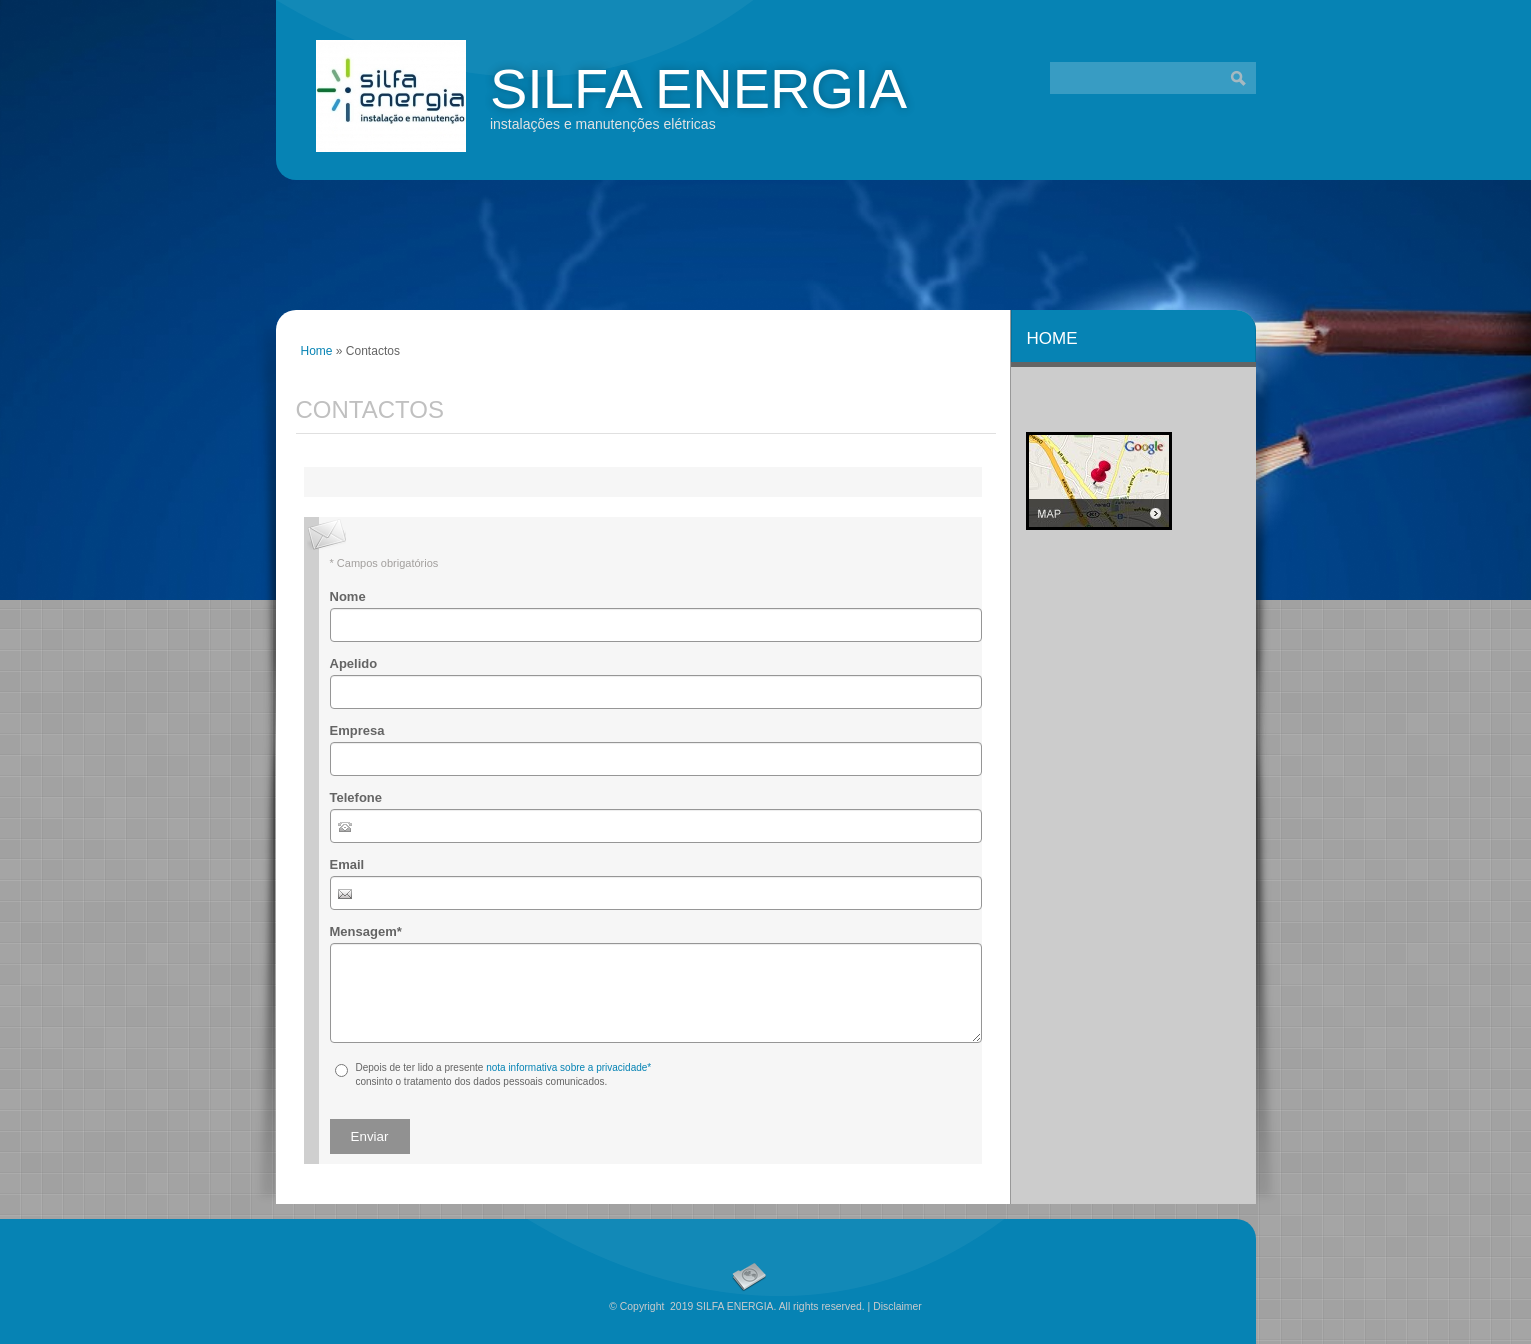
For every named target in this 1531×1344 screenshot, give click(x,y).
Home (317, 351)
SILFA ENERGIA (698, 88)
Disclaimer (897, 1306)
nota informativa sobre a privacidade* (568, 1067)
